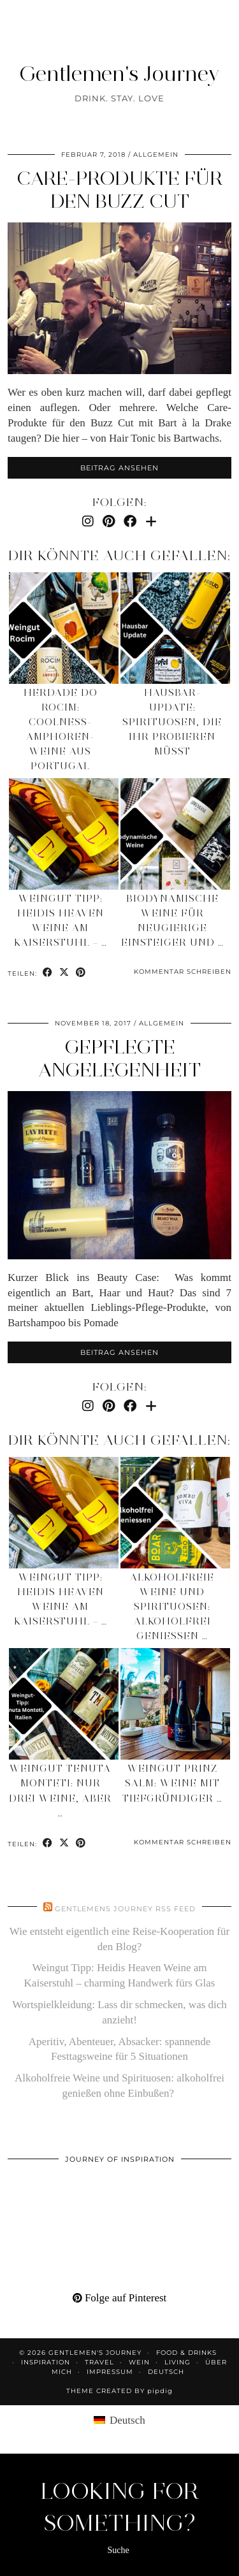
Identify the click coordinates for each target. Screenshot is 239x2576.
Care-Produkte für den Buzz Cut (120, 189)
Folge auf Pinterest (120, 2298)
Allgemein (155, 154)
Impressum (110, 2372)
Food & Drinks (186, 2352)
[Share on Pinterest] (81, 972)
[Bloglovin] (151, 521)
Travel (99, 2362)
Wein (139, 2362)
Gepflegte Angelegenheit (119, 1058)
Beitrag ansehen (119, 467)
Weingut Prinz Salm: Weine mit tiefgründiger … (172, 1783)
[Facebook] (130, 521)
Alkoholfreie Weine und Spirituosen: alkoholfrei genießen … (172, 1607)
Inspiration (45, 2362)
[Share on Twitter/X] (64, 972)
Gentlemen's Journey (119, 73)
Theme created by (119, 2391)
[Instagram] (88, 521)
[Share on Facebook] (48, 972)
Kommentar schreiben (182, 971)
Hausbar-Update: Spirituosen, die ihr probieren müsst (172, 722)
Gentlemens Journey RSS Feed (125, 1908)
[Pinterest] (109, 521)
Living (177, 2362)
